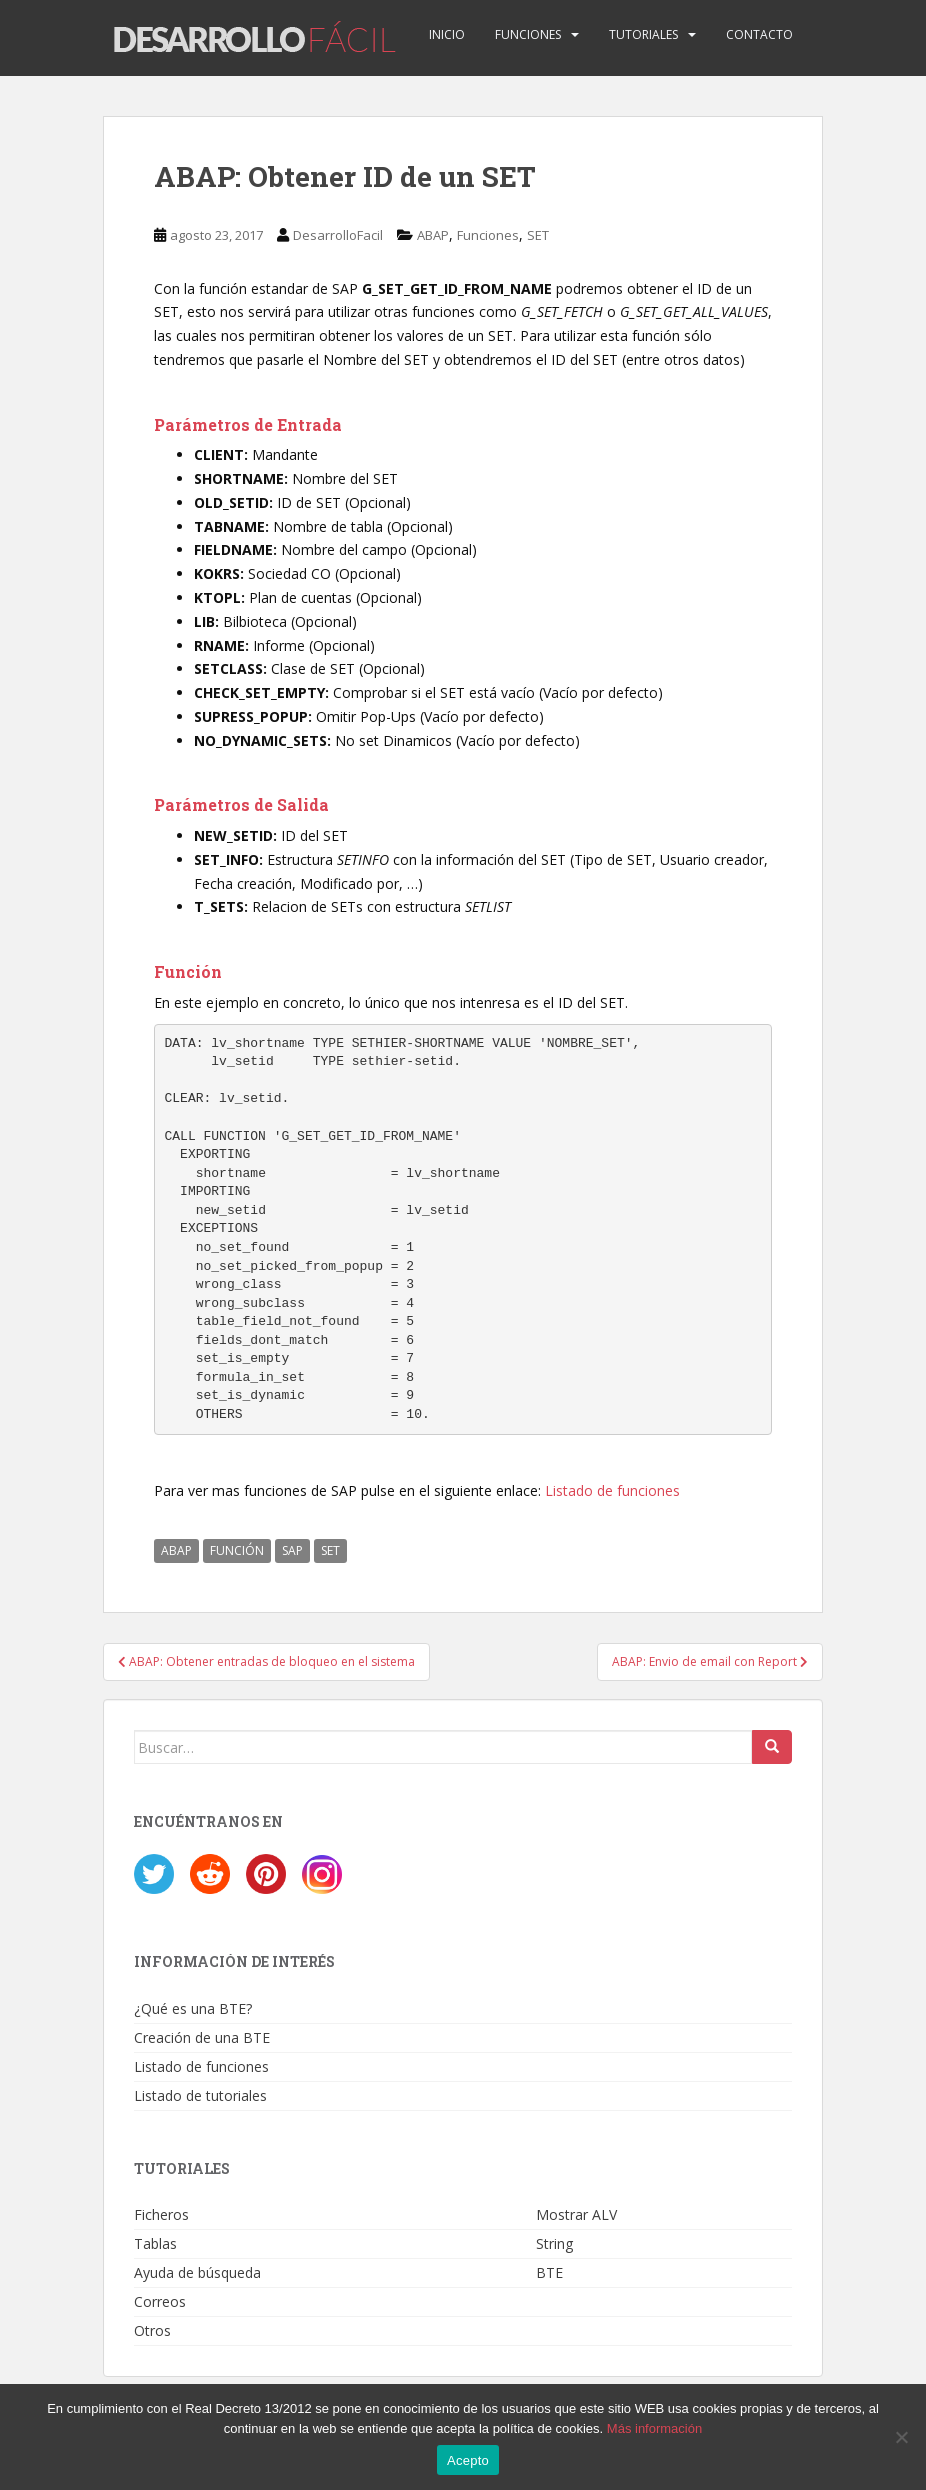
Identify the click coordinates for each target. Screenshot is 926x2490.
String (554, 2243)
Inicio (447, 34)
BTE (549, 2272)
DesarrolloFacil (338, 235)
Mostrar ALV (576, 2214)
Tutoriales (643, 34)
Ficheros (161, 2214)
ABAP (433, 235)
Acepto (468, 2460)
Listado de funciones (612, 1490)
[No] (901, 2437)
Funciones (528, 34)
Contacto (759, 34)
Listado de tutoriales (200, 2095)
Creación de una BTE (202, 2037)
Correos (160, 2301)
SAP (292, 1550)
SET (538, 235)
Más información (654, 2428)
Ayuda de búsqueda (197, 2272)
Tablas (155, 2243)
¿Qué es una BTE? (193, 2008)
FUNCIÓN (237, 1550)
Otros (152, 2330)
